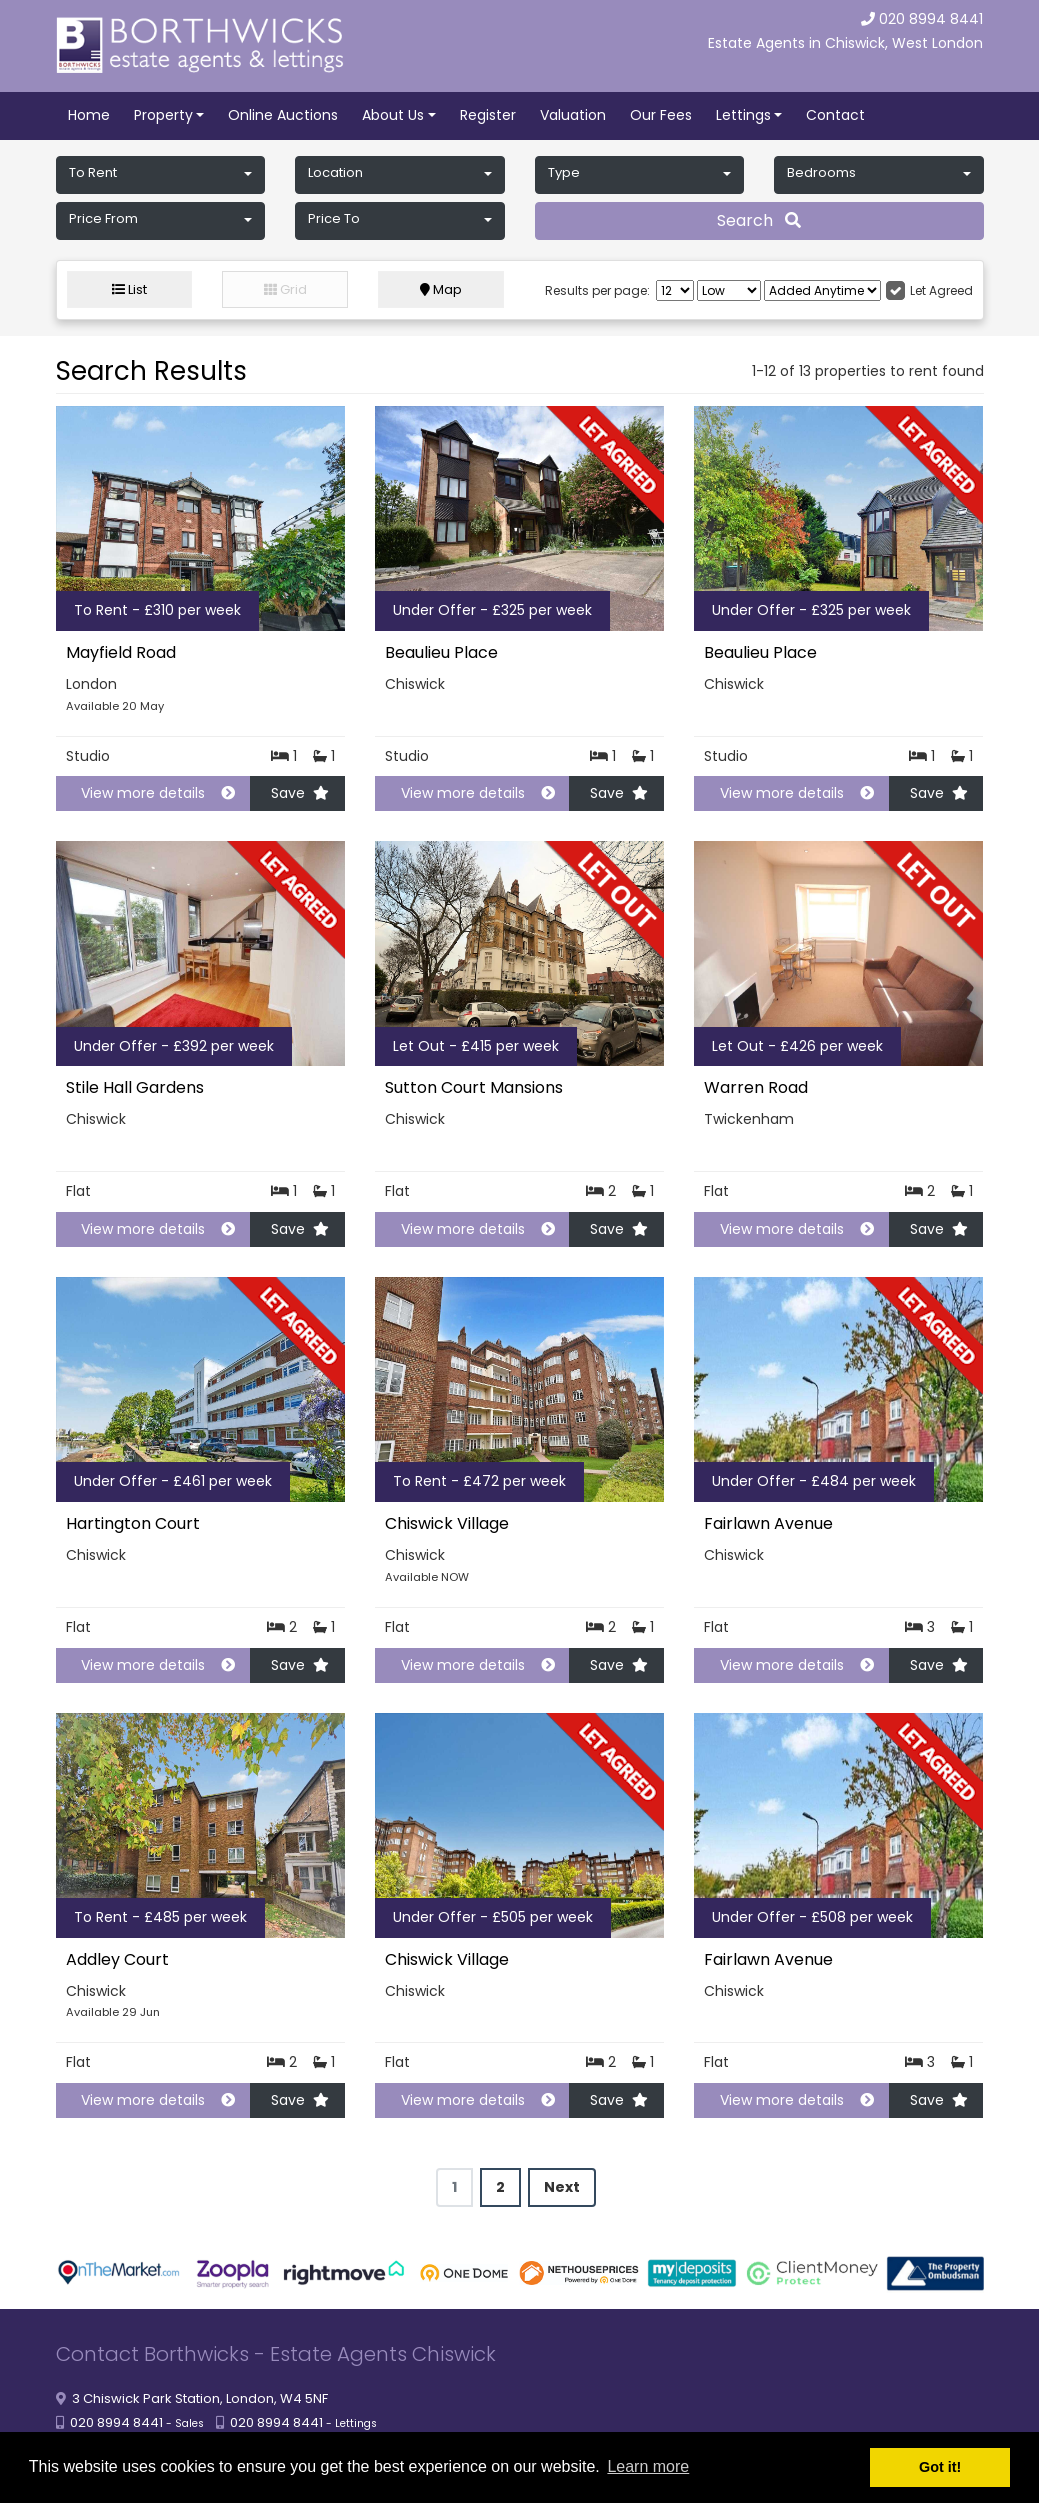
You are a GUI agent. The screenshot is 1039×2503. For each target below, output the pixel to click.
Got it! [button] (940, 2467)
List (129, 289)
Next (562, 2187)
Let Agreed (941, 290)
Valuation (573, 115)
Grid (285, 289)
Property (163, 115)
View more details (150, 793)
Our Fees (661, 115)
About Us (393, 115)
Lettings (743, 115)
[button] (161, 175)
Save (300, 793)
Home (89, 115)
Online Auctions (283, 115)
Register (488, 115)
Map (441, 289)
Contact (835, 115)
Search (759, 220)
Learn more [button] (648, 2466)
